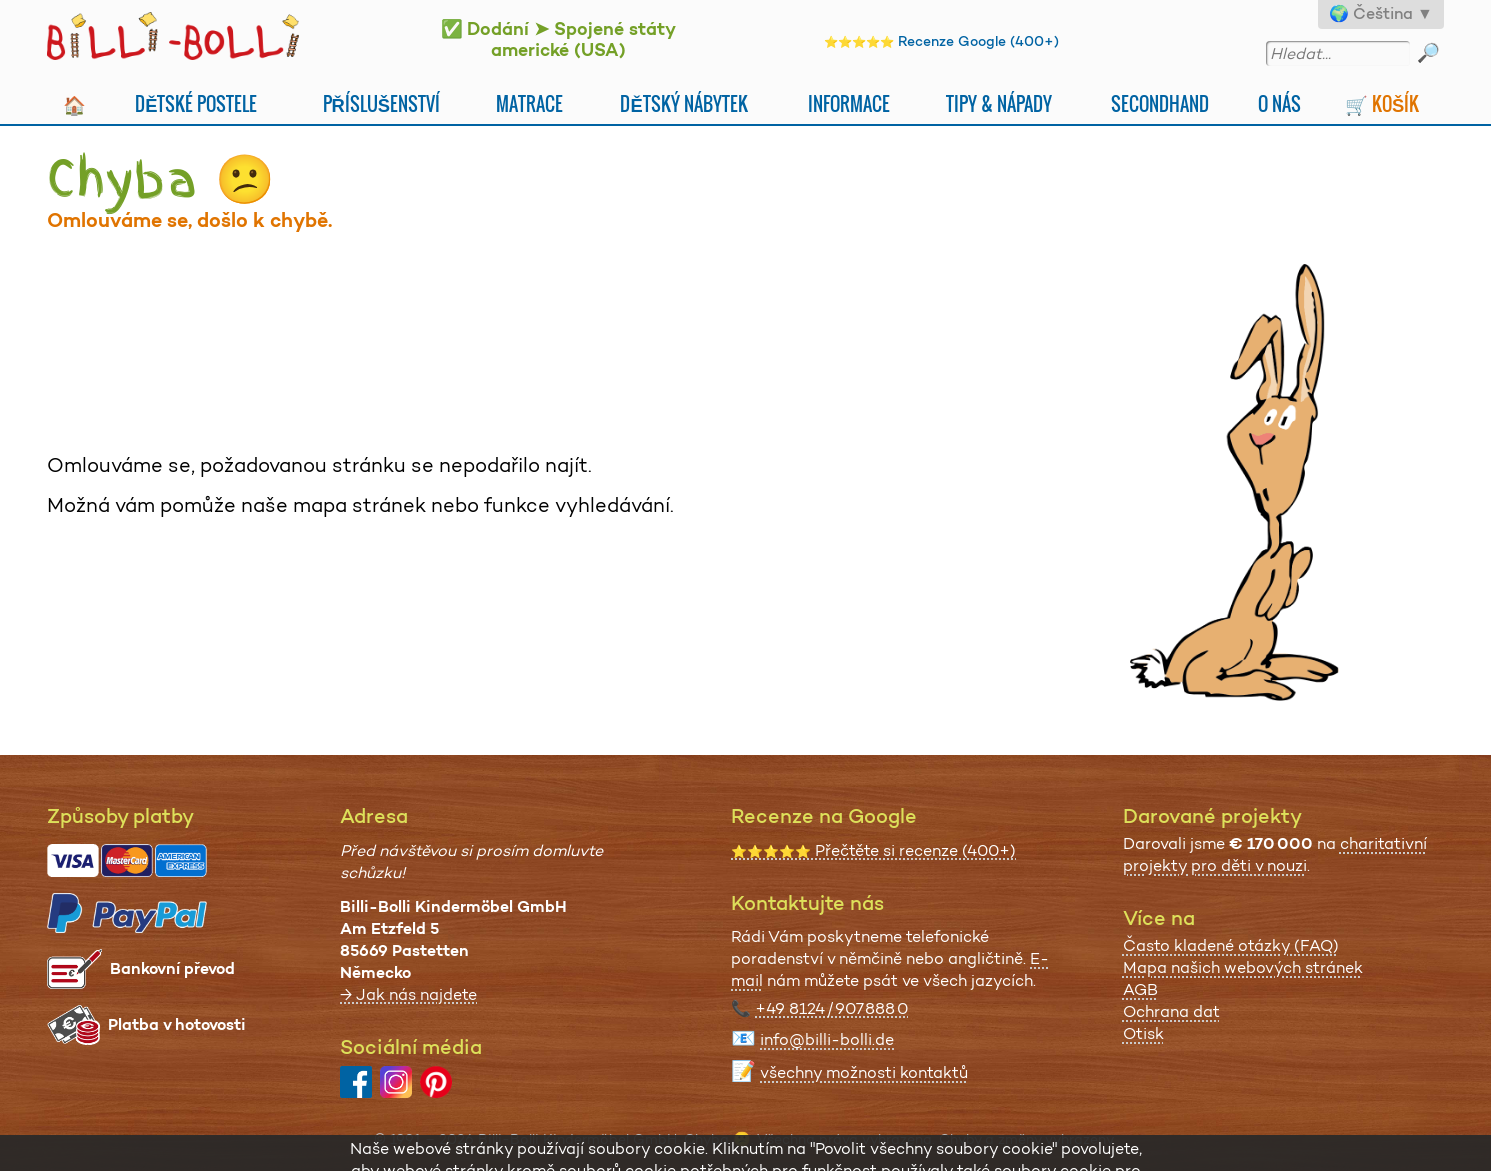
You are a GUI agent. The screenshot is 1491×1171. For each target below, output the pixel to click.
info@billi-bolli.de (827, 1039)
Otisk (1143, 1033)
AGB (1140, 989)
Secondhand (1160, 103)
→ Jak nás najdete (408, 994)
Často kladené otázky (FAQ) (1231, 945)
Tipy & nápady (999, 103)
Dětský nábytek (683, 103)
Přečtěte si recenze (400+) (873, 850)
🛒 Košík (1382, 103)
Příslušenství (382, 103)
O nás (1279, 103)
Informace (849, 103)
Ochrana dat (1171, 1011)
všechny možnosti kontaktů (864, 1072)
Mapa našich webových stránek (1243, 967)
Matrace (529, 103)
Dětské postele (196, 103)
